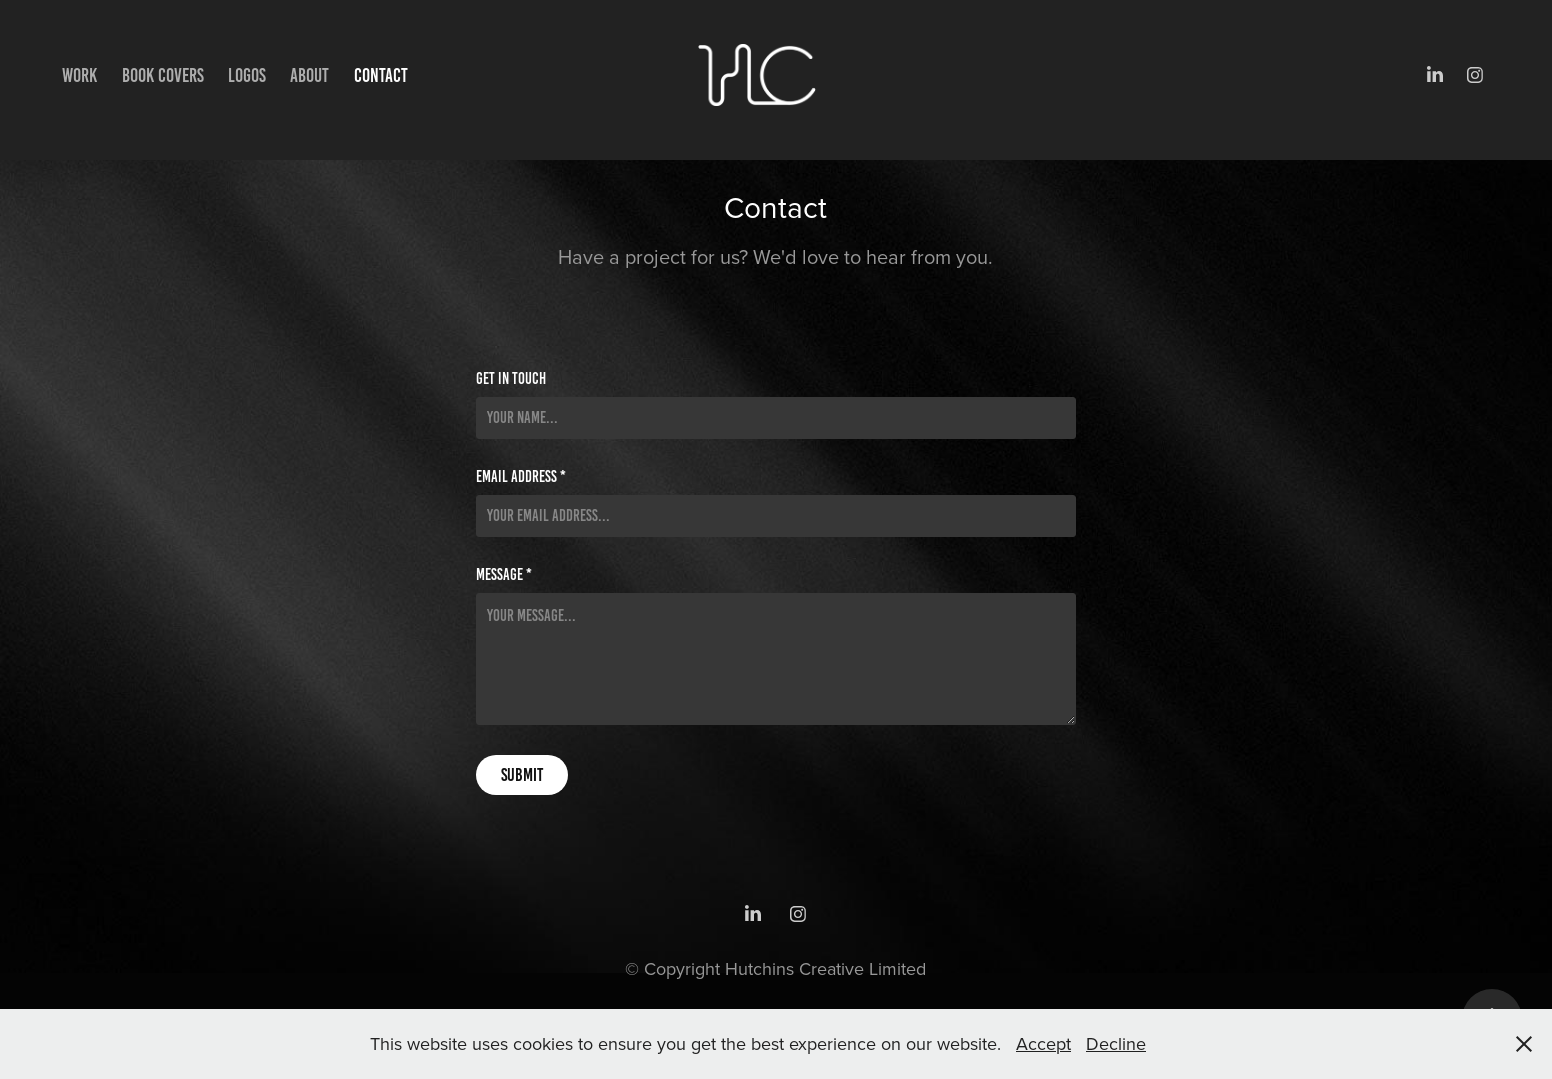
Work (79, 75)
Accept (1043, 1043)
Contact (381, 75)
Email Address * (521, 477)
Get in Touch (511, 379)
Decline (1116, 1043)
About (309, 75)
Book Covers (163, 75)
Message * (504, 575)
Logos (247, 75)
